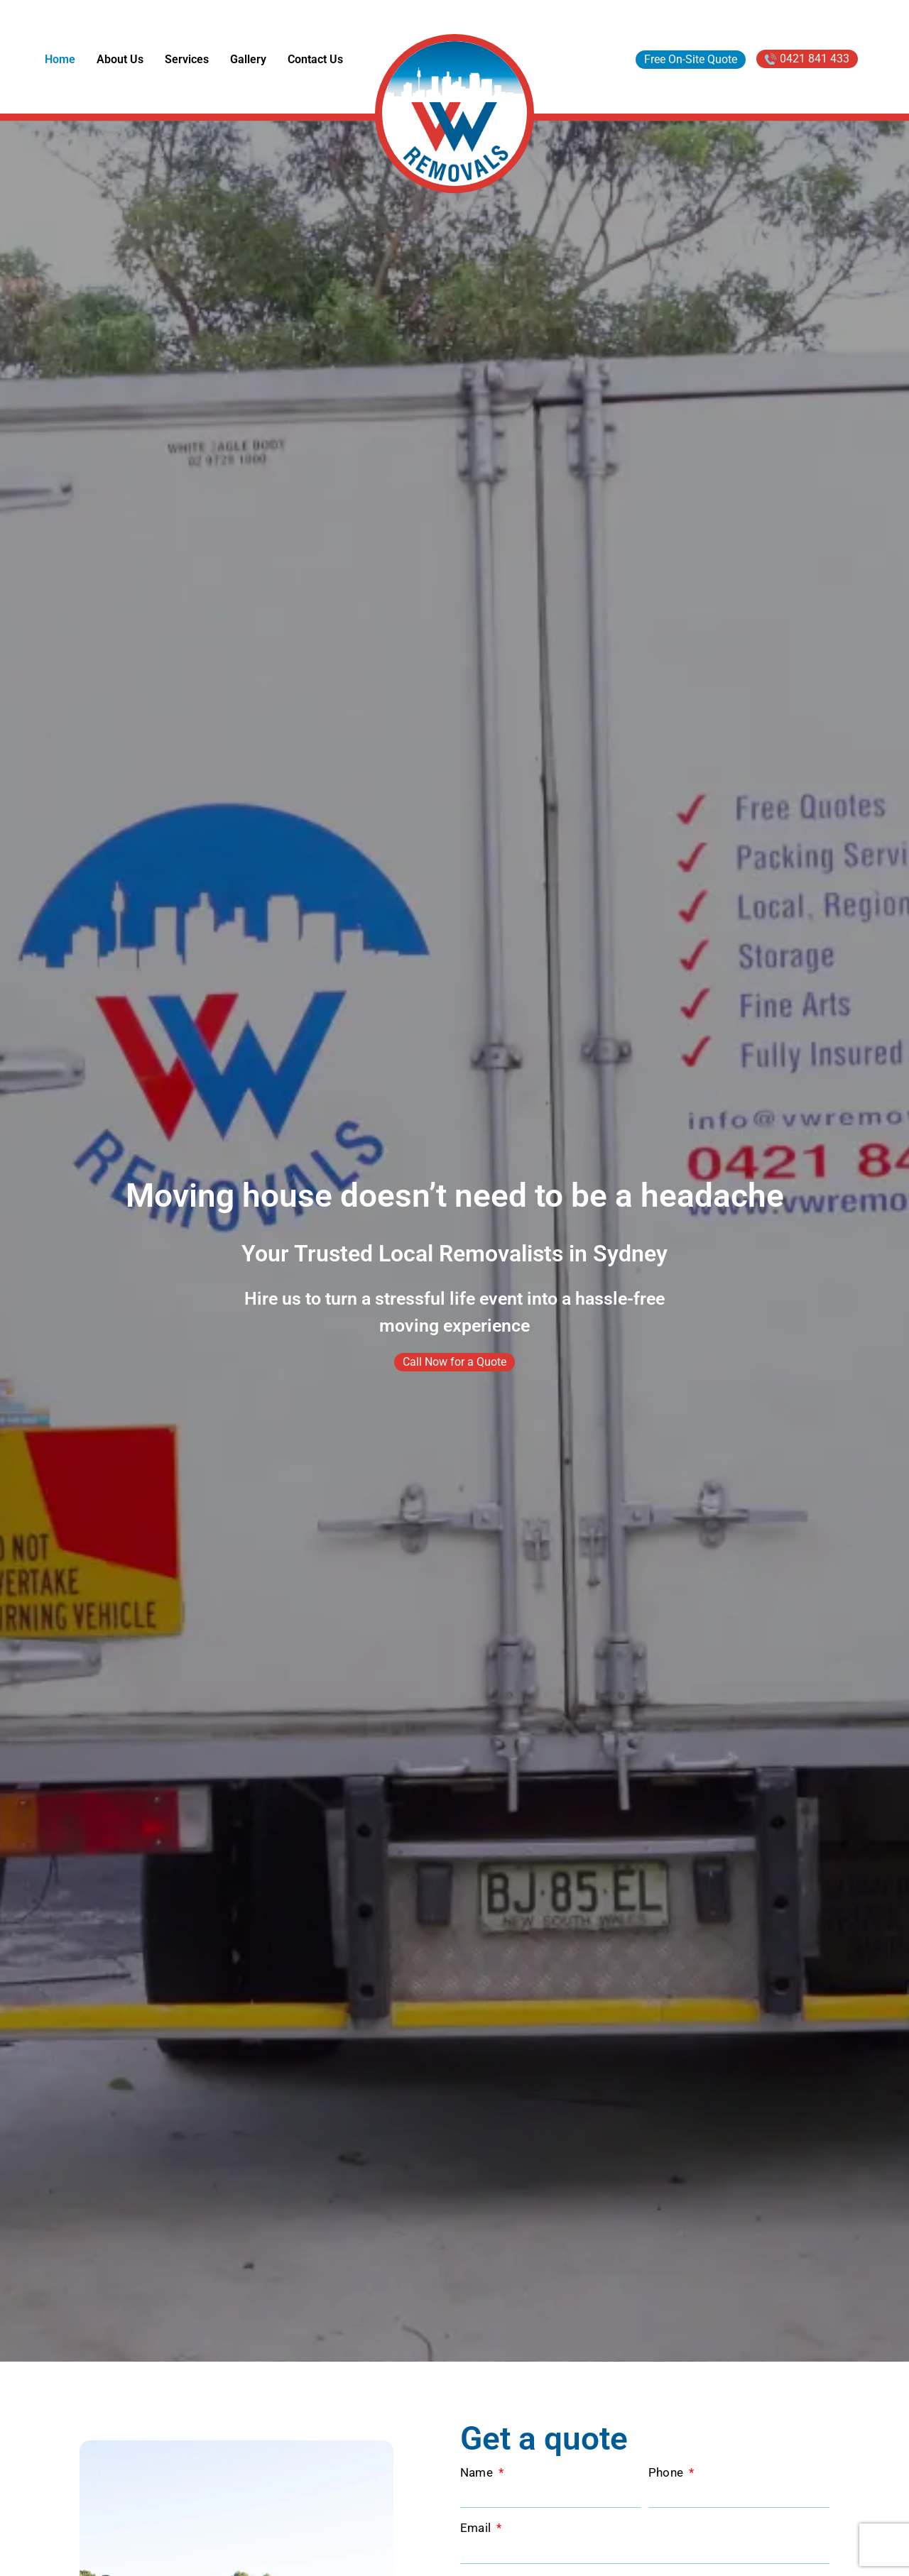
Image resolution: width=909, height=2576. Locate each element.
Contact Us (315, 59)
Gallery (248, 59)
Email (477, 2528)
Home (60, 59)
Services (187, 59)
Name (478, 2473)
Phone (667, 2473)
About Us (120, 59)
